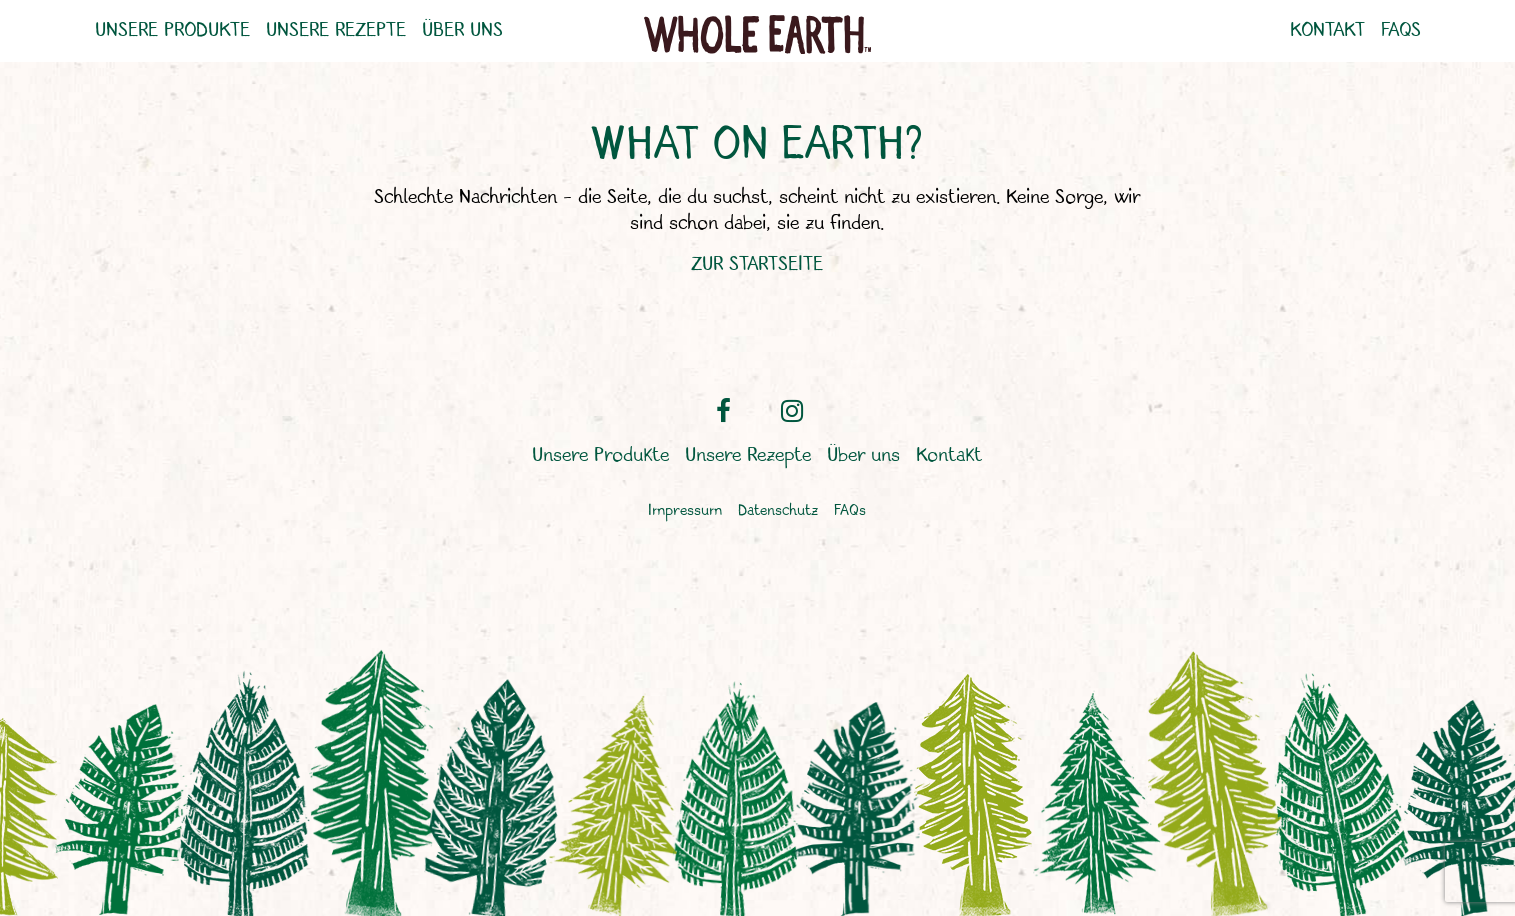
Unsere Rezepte (336, 31)
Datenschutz (778, 511)
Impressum (685, 511)
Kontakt (1327, 31)
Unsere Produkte (172, 31)
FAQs (1401, 31)
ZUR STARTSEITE (757, 264)
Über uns (462, 31)
